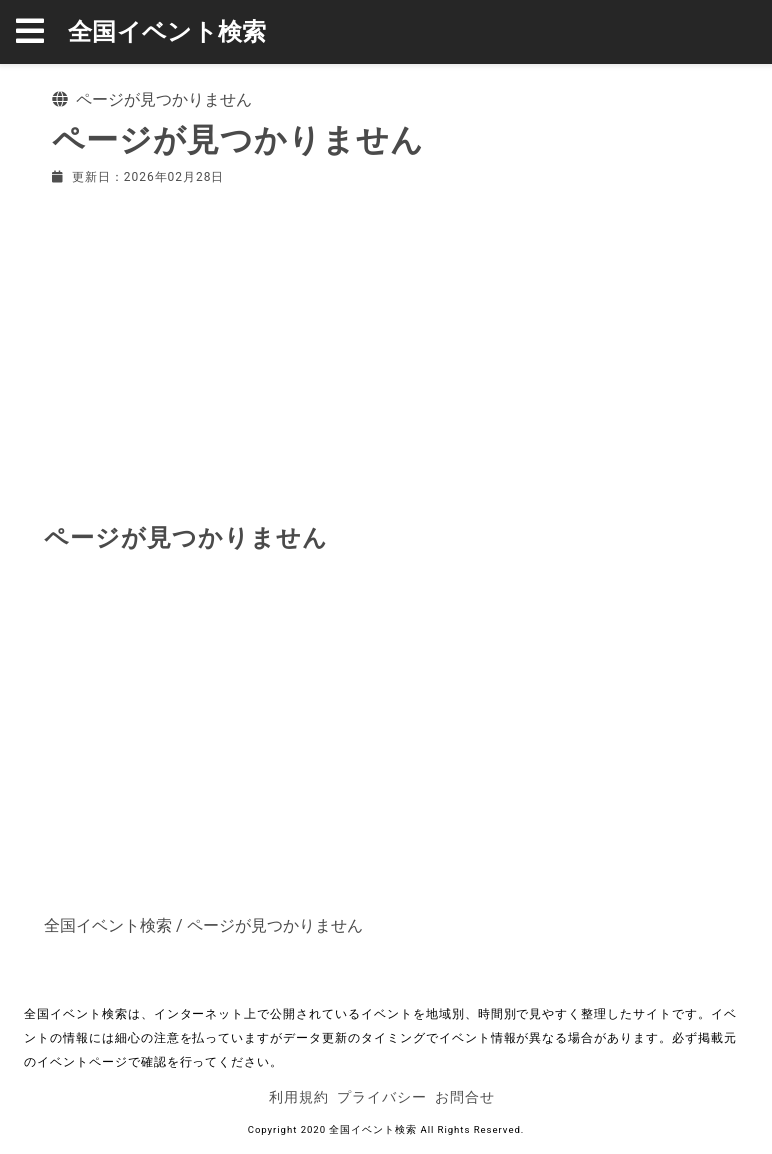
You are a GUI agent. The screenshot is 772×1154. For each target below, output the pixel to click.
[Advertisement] (386, 350)
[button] (42, 32)
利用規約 (299, 1097)
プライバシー (382, 1097)
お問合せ (465, 1097)
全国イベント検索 (167, 32)
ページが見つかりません (275, 925)
